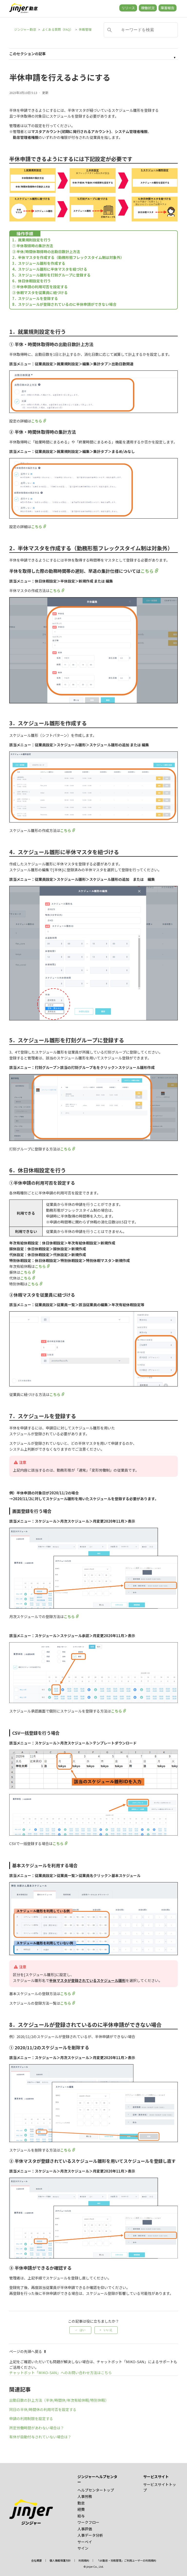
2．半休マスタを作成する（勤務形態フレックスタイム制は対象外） (68, 257)
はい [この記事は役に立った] (82, 2330)
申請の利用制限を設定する (31, 2418)
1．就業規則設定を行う (31, 239)
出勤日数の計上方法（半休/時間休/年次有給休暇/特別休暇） (59, 2400)
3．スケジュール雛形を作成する (38, 263)
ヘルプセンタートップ (95, 2490)
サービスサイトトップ (159, 2487)
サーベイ (84, 2541)
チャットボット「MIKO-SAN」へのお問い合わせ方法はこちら (60, 2372)
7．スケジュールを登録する (35, 298)
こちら (36, 420)
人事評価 (84, 2528)
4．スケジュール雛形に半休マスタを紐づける (49, 269)
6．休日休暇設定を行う (31, 280)
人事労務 (84, 2496)
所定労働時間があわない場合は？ (36, 2427)
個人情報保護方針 (60, 2560)
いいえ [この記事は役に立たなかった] (108, 2330)
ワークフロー (88, 2522)
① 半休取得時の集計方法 (32, 245)
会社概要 (36, 2560)
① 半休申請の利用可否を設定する (40, 286)
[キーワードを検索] (141, 29)
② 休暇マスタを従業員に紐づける (40, 292)
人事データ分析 (90, 2535)
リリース (128, 7)
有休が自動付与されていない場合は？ (40, 2436)
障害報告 (167, 7)
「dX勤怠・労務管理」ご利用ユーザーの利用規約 (126, 2560)
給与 (81, 2515)
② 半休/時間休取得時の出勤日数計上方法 (46, 251)
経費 (81, 2509)
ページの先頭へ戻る (28, 2351)
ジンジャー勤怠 (25, 29)
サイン (82, 2548)
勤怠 (81, 2502)
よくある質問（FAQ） (57, 29)
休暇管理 (85, 29)
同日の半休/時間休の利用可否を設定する (42, 2409)
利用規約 (83, 2560)
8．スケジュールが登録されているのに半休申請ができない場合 (64, 304)
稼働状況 (148, 7)
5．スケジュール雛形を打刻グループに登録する (51, 274)
